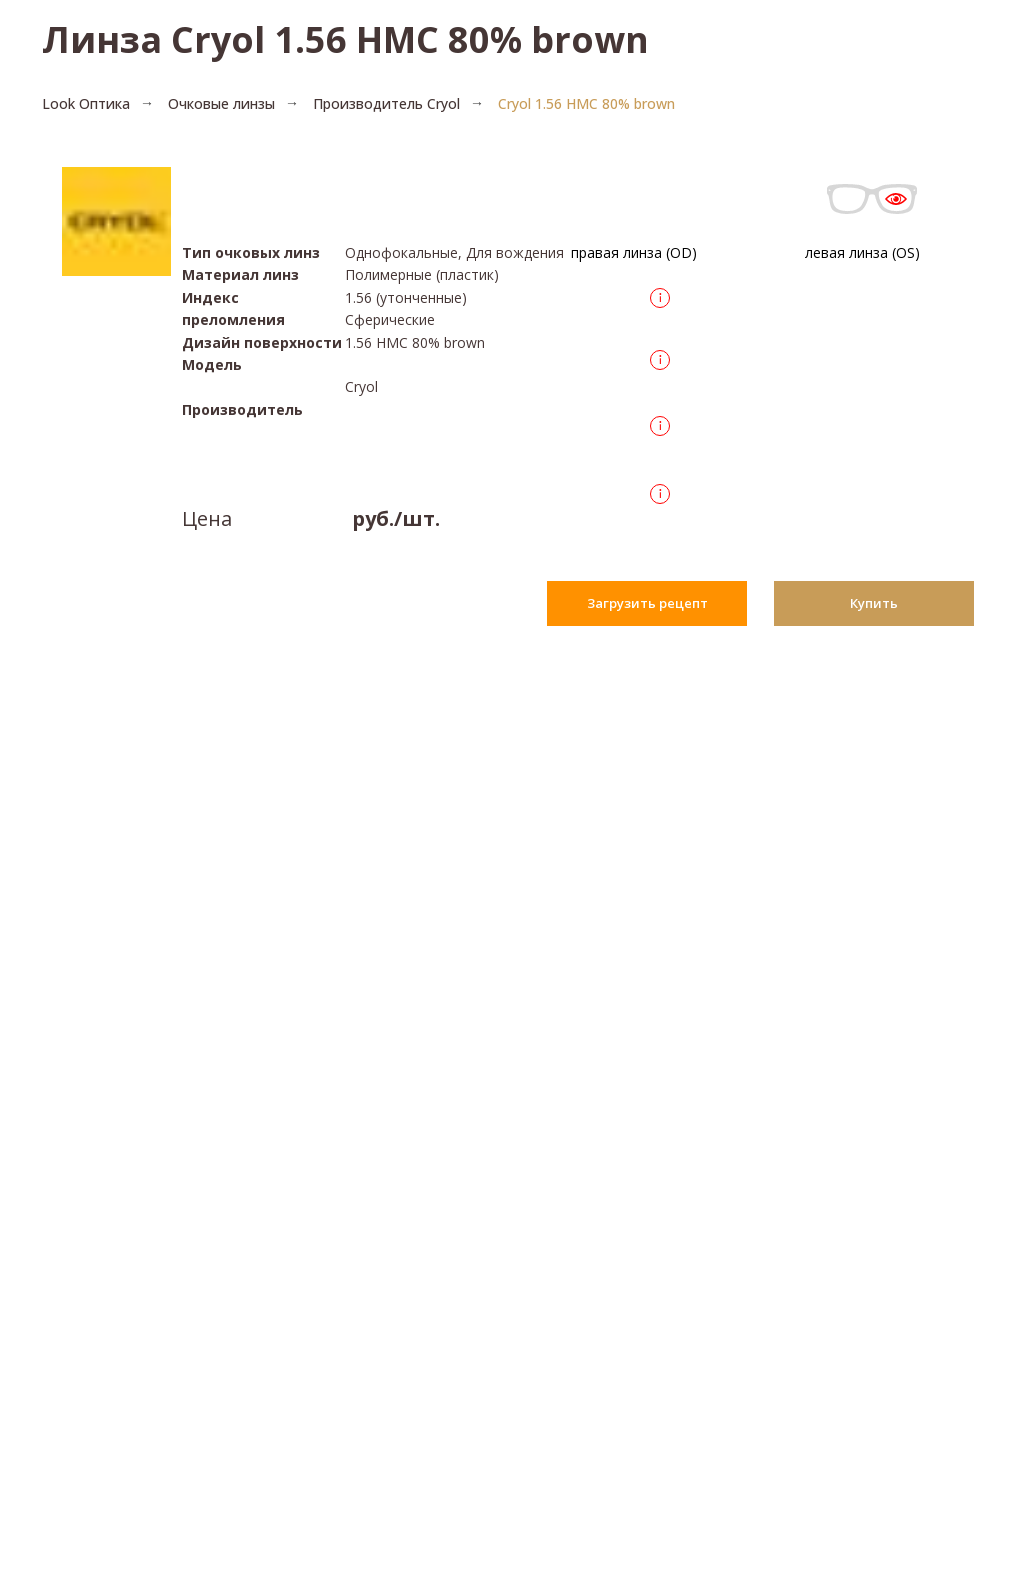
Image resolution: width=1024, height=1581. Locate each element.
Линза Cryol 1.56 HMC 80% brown (345, 39)
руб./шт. (396, 518)
